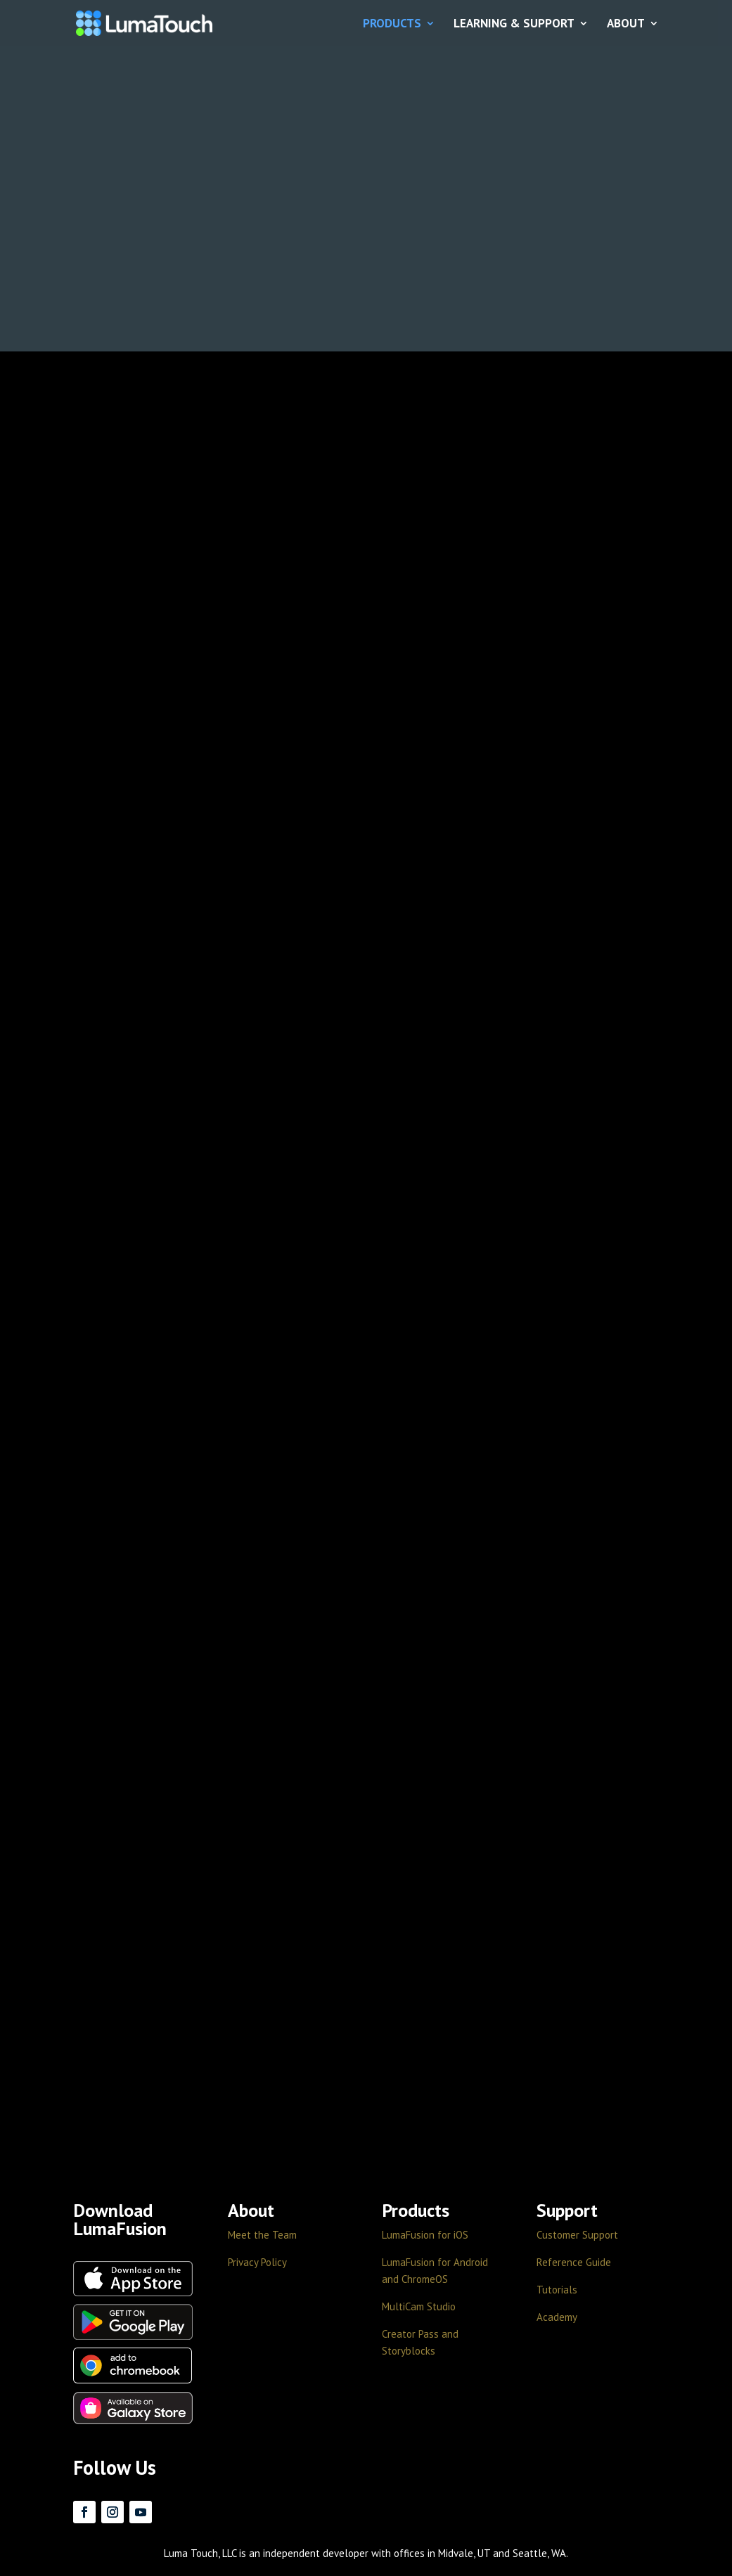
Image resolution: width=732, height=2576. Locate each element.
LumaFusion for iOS (425, 2234)
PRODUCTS (392, 24)
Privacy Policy (257, 2262)
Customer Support (577, 2234)
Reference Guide (574, 2262)
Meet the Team (262, 2234)
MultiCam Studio (419, 2306)
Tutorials (557, 2289)
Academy (557, 2317)
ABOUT (626, 24)
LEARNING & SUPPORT (514, 24)
